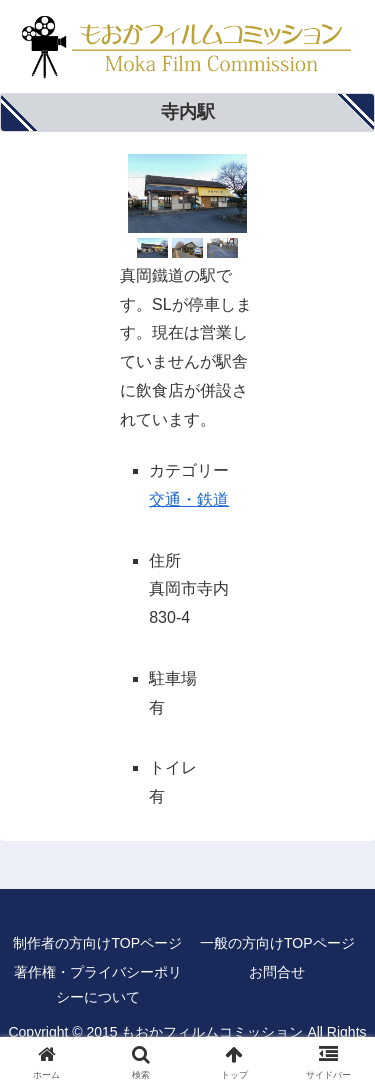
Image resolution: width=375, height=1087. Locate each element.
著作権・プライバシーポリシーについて (98, 984)
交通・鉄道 (189, 499)
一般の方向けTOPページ (277, 943)
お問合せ (277, 972)
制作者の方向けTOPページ (97, 943)
